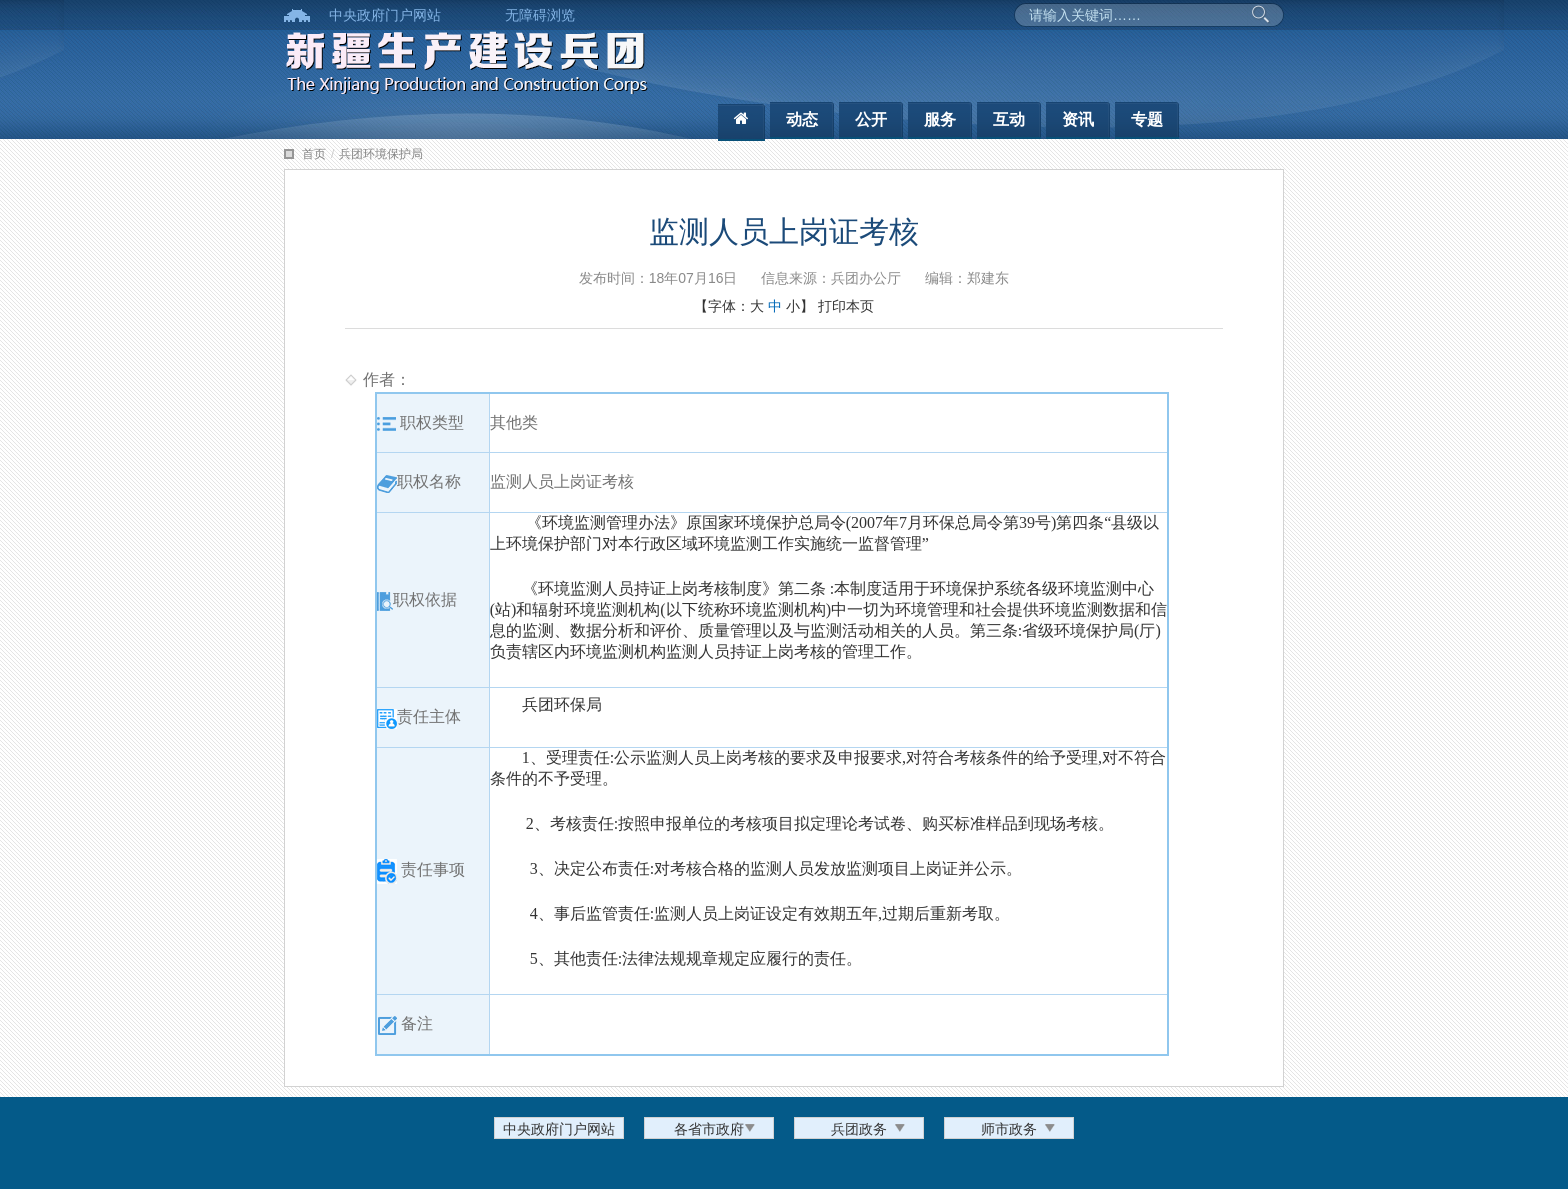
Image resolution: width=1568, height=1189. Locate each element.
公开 (871, 119)
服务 (940, 119)
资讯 (1078, 119)
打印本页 (846, 306)
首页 (314, 154)
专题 (1147, 119)
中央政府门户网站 (385, 15)
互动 (1009, 119)
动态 (802, 119)
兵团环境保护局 (381, 154)
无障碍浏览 (540, 15)
